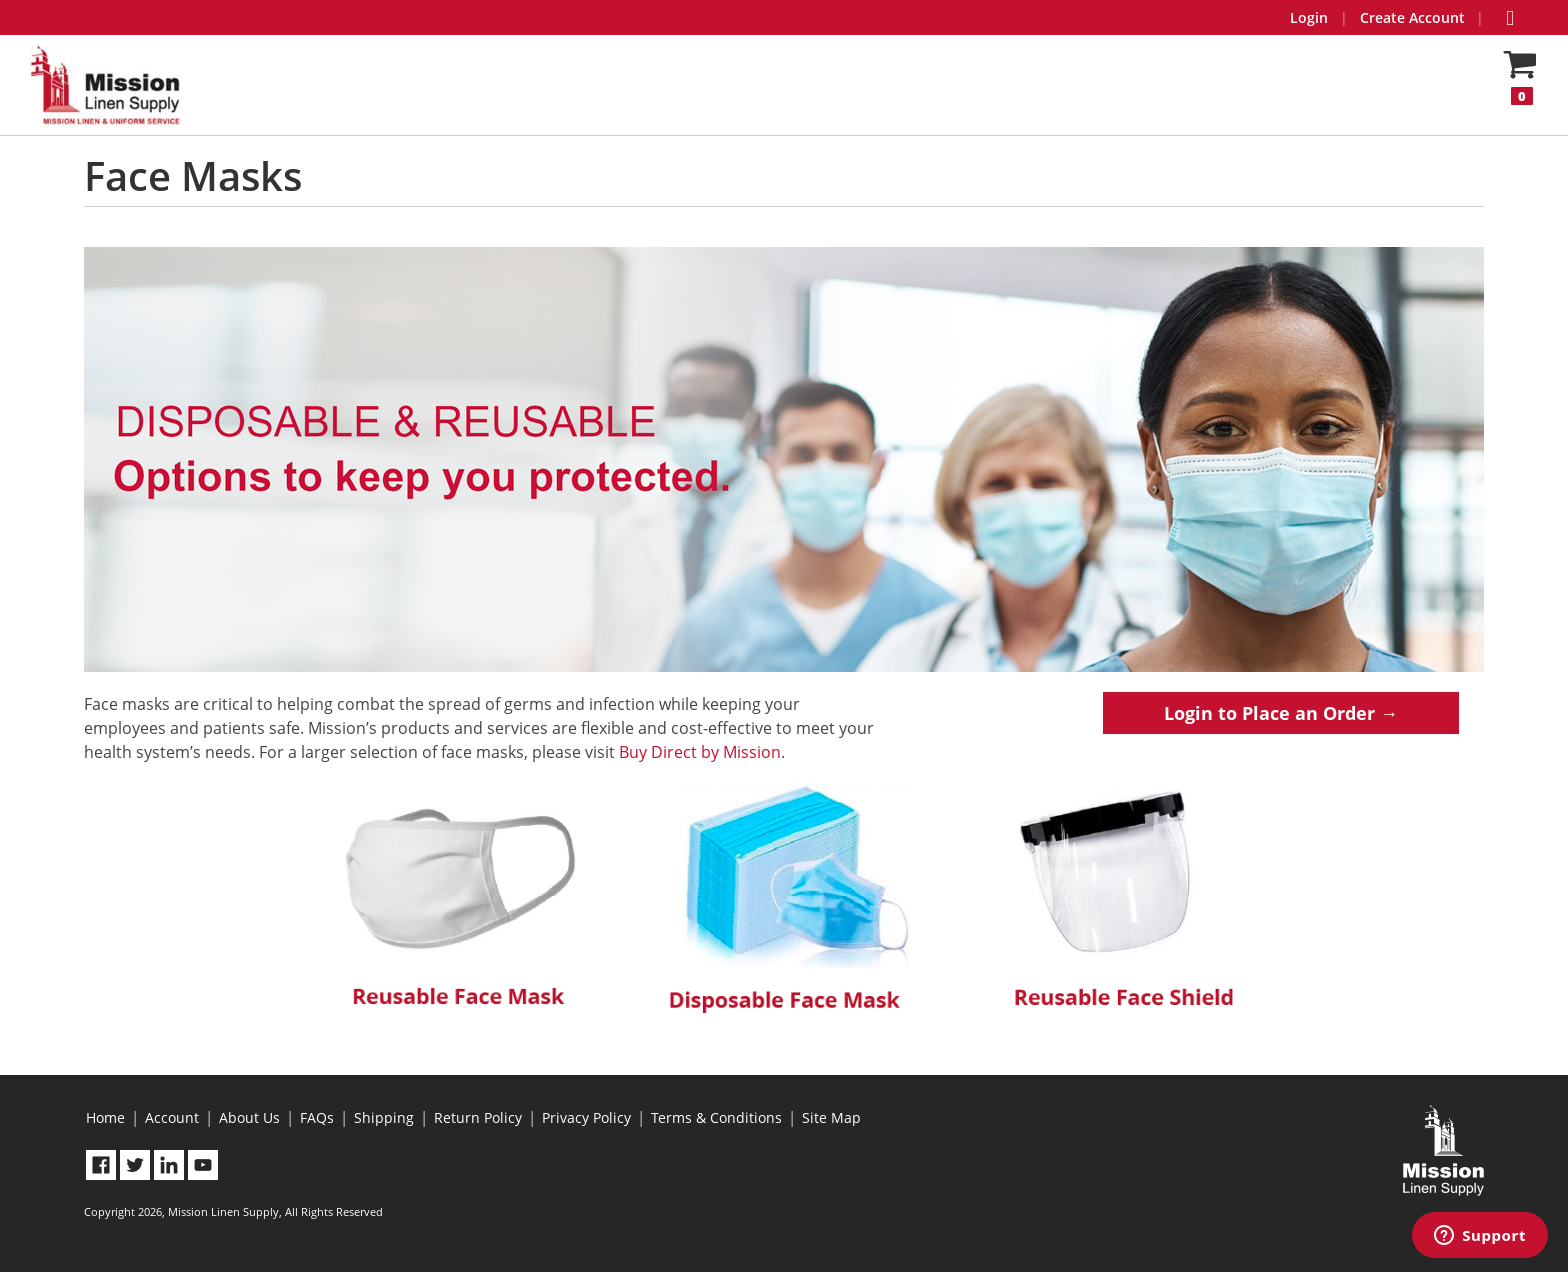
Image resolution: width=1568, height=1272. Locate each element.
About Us (249, 1117)
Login (1309, 17)
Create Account (1412, 17)
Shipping (384, 1117)
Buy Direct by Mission (700, 752)
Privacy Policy (586, 1117)
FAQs (317, 1117)
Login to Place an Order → (1281, 713)
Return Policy (478, 1117)
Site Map (831, 1117)
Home (105, 1117)
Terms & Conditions (716, 1117)
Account (172, 1117)
